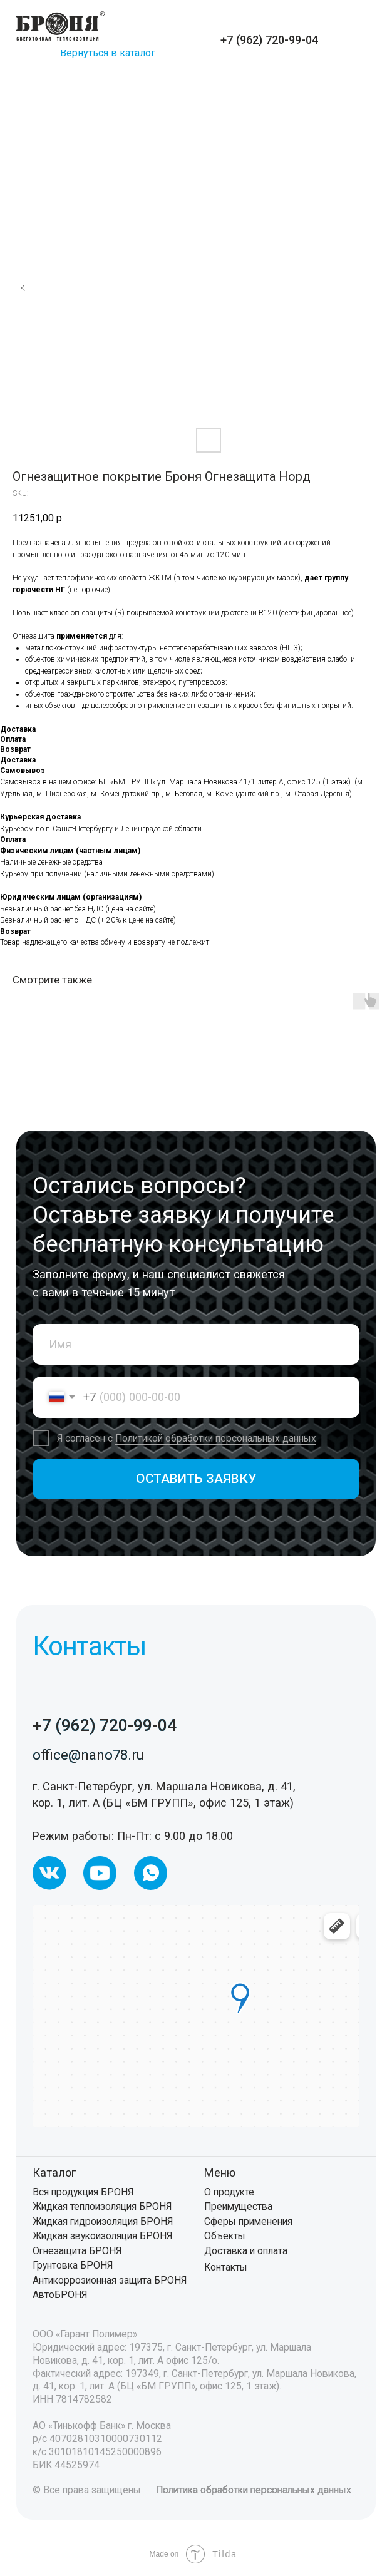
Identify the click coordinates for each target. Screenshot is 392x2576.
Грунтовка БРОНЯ (73, 2265)
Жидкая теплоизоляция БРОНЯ (102, 2206)
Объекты (224, 2236)
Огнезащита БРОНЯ (77, 2251)
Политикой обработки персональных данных (215, 1438)
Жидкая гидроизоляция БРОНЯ (103, 2221)
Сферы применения (248, 2221)
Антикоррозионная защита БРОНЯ (110, 2280)
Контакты (225, 2267)
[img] (60, 26)
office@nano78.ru (88, 1755)
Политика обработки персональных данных (253, 2490)
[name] (196, 1344)
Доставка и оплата (245, 2251)
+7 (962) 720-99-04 (269, 39)
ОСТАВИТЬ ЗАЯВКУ (196, 1478)
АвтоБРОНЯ (60, 2295)
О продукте (229, 2192)
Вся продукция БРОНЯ (83, 2192)
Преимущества (238, 2206)
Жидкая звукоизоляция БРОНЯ (102, 2236)
